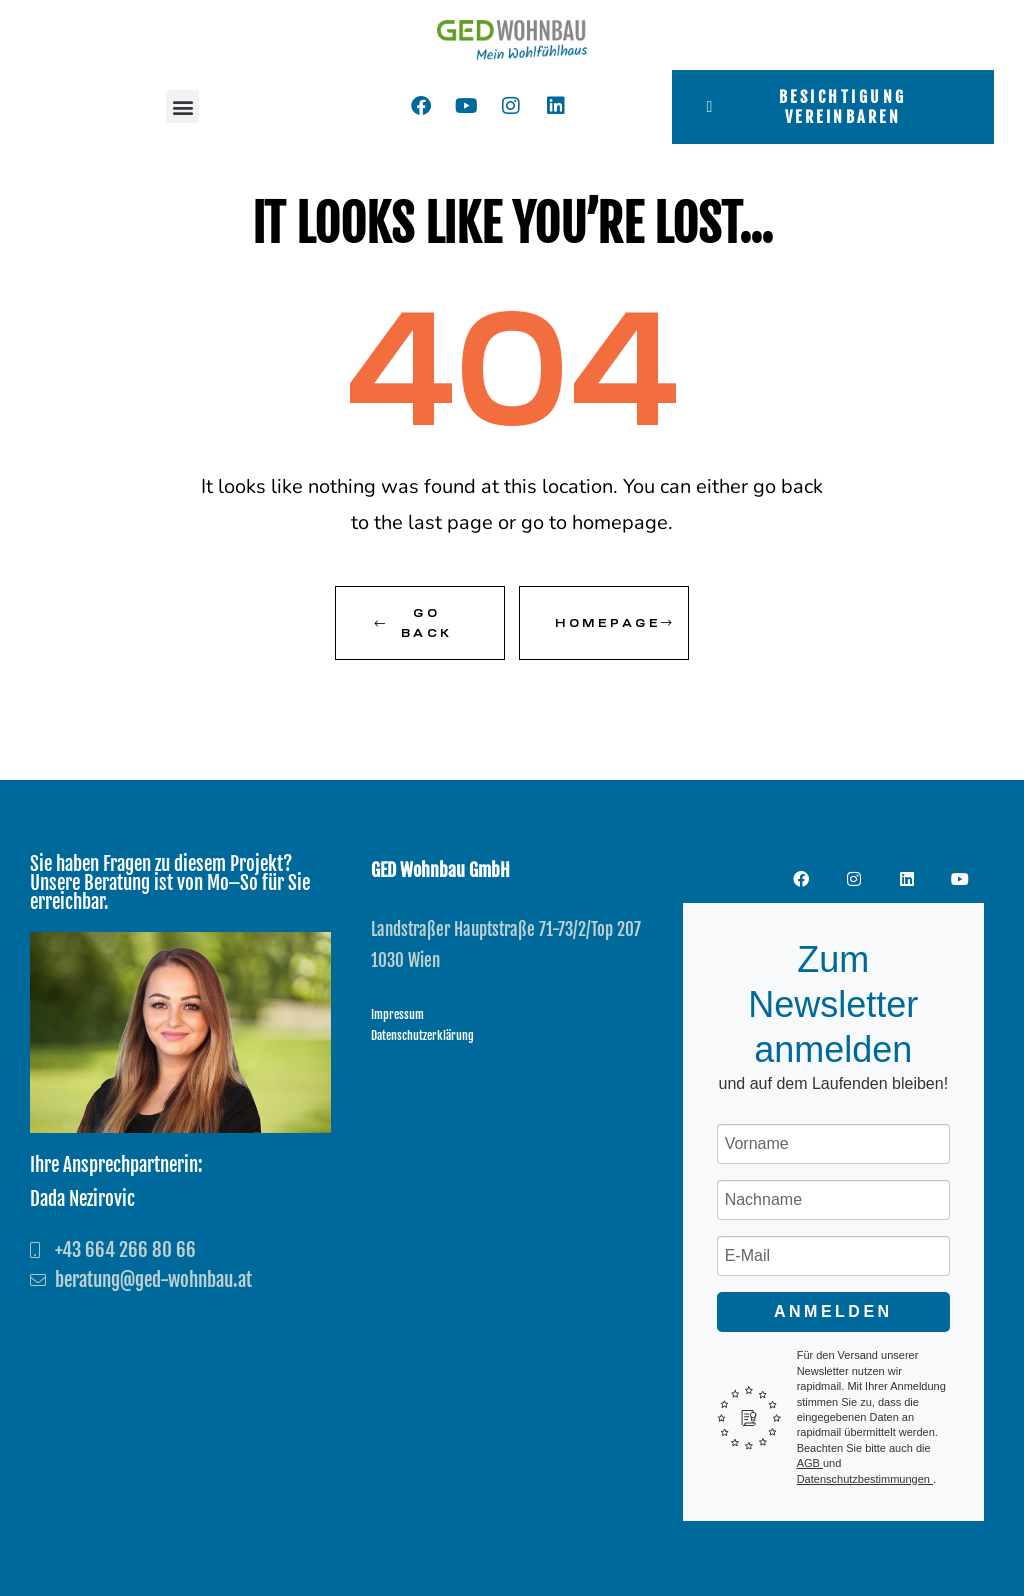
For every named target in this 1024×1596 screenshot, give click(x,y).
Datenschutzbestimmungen (865, 1479)
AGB (810, 1463)
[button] (182, 106)
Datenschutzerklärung (422, 1035)
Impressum (397, 1014)
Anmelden (833, 1311)
